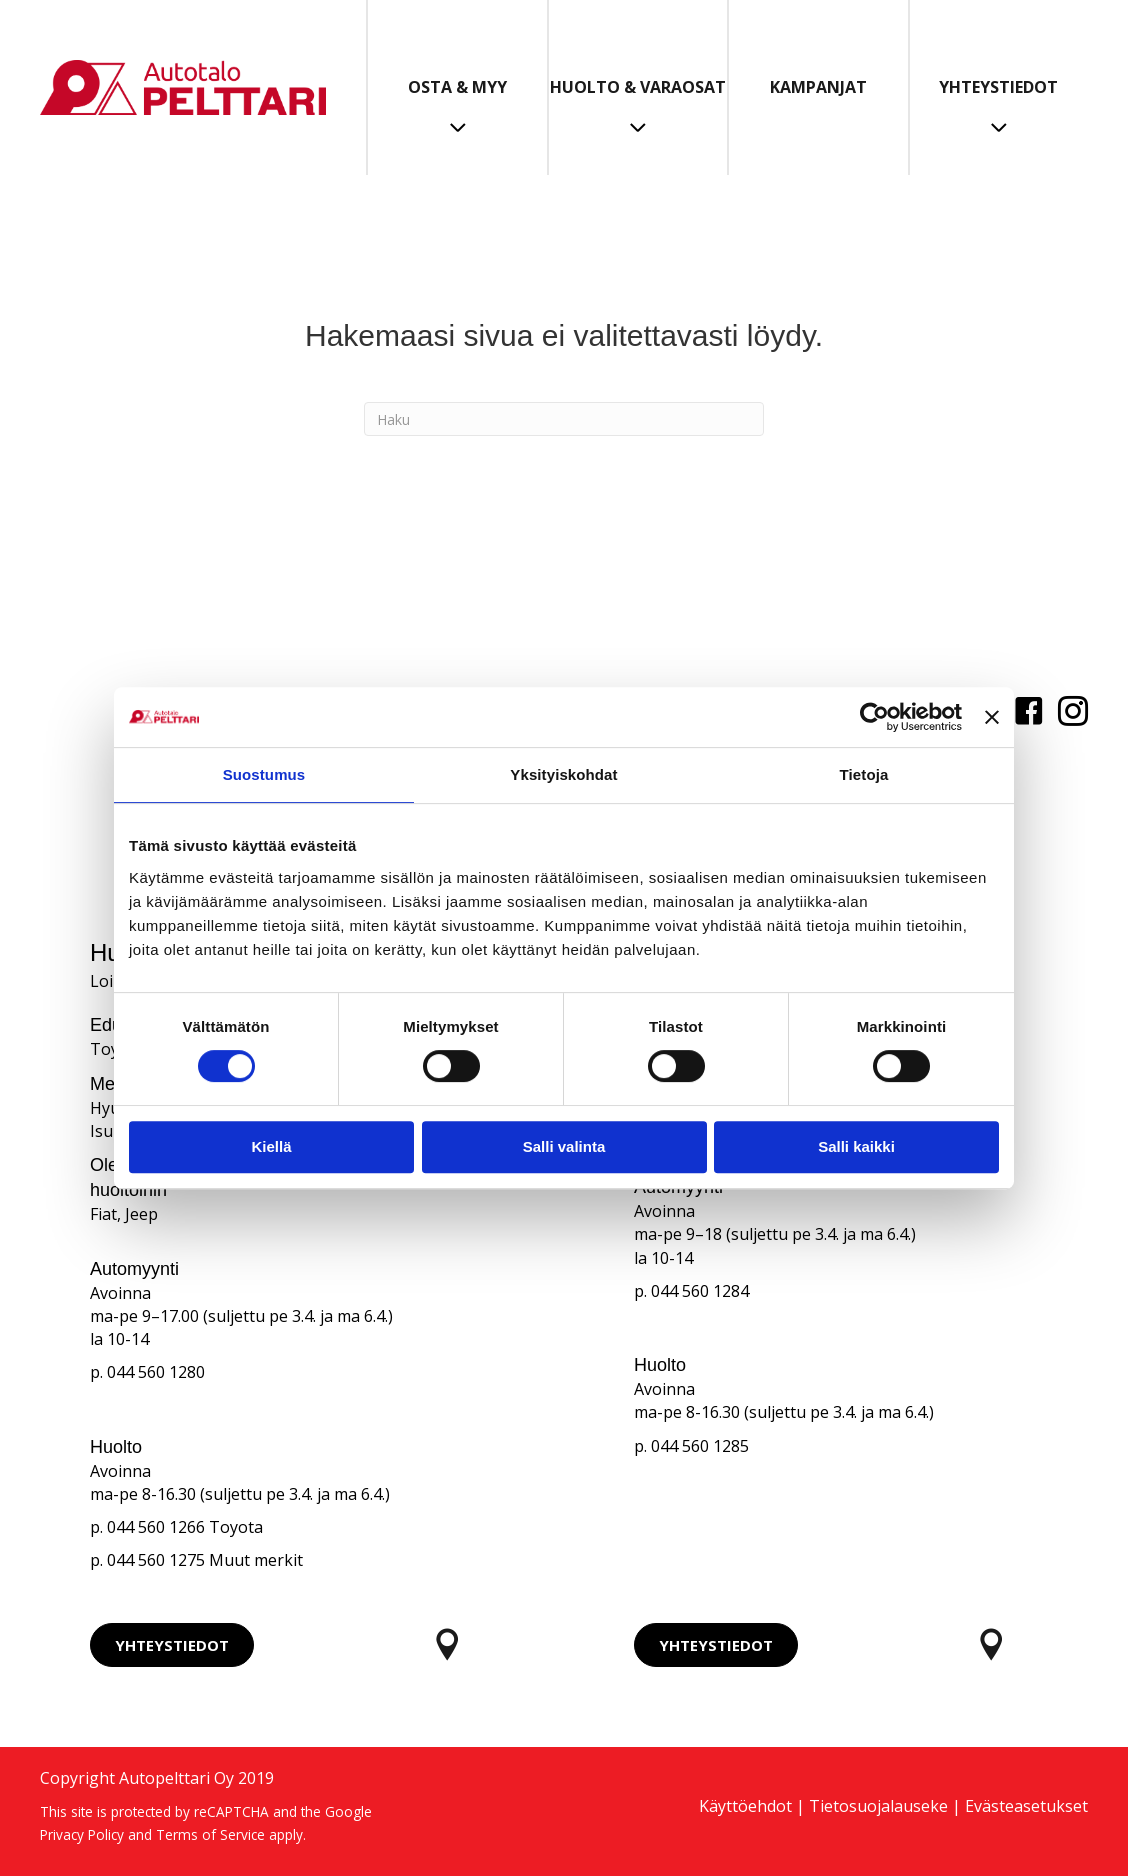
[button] (172, 1645)
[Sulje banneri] (992, 717)
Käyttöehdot (745, 1806)
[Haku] (564, 419)
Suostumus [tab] (264, 774)
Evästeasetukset (1026, 1806)
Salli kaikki (856, 1146)
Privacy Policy (82, 1834)
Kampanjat (818, 87)
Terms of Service (210, 1834)
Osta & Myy (457, 87)
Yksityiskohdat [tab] (563, 774)
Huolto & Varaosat (638, 87)
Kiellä (271, 1146)
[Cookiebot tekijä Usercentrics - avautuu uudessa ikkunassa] (874, 717)
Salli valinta (564, 1146)
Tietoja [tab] (864, 774)
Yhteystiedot (998, 87)
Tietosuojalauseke (878, 1806)
